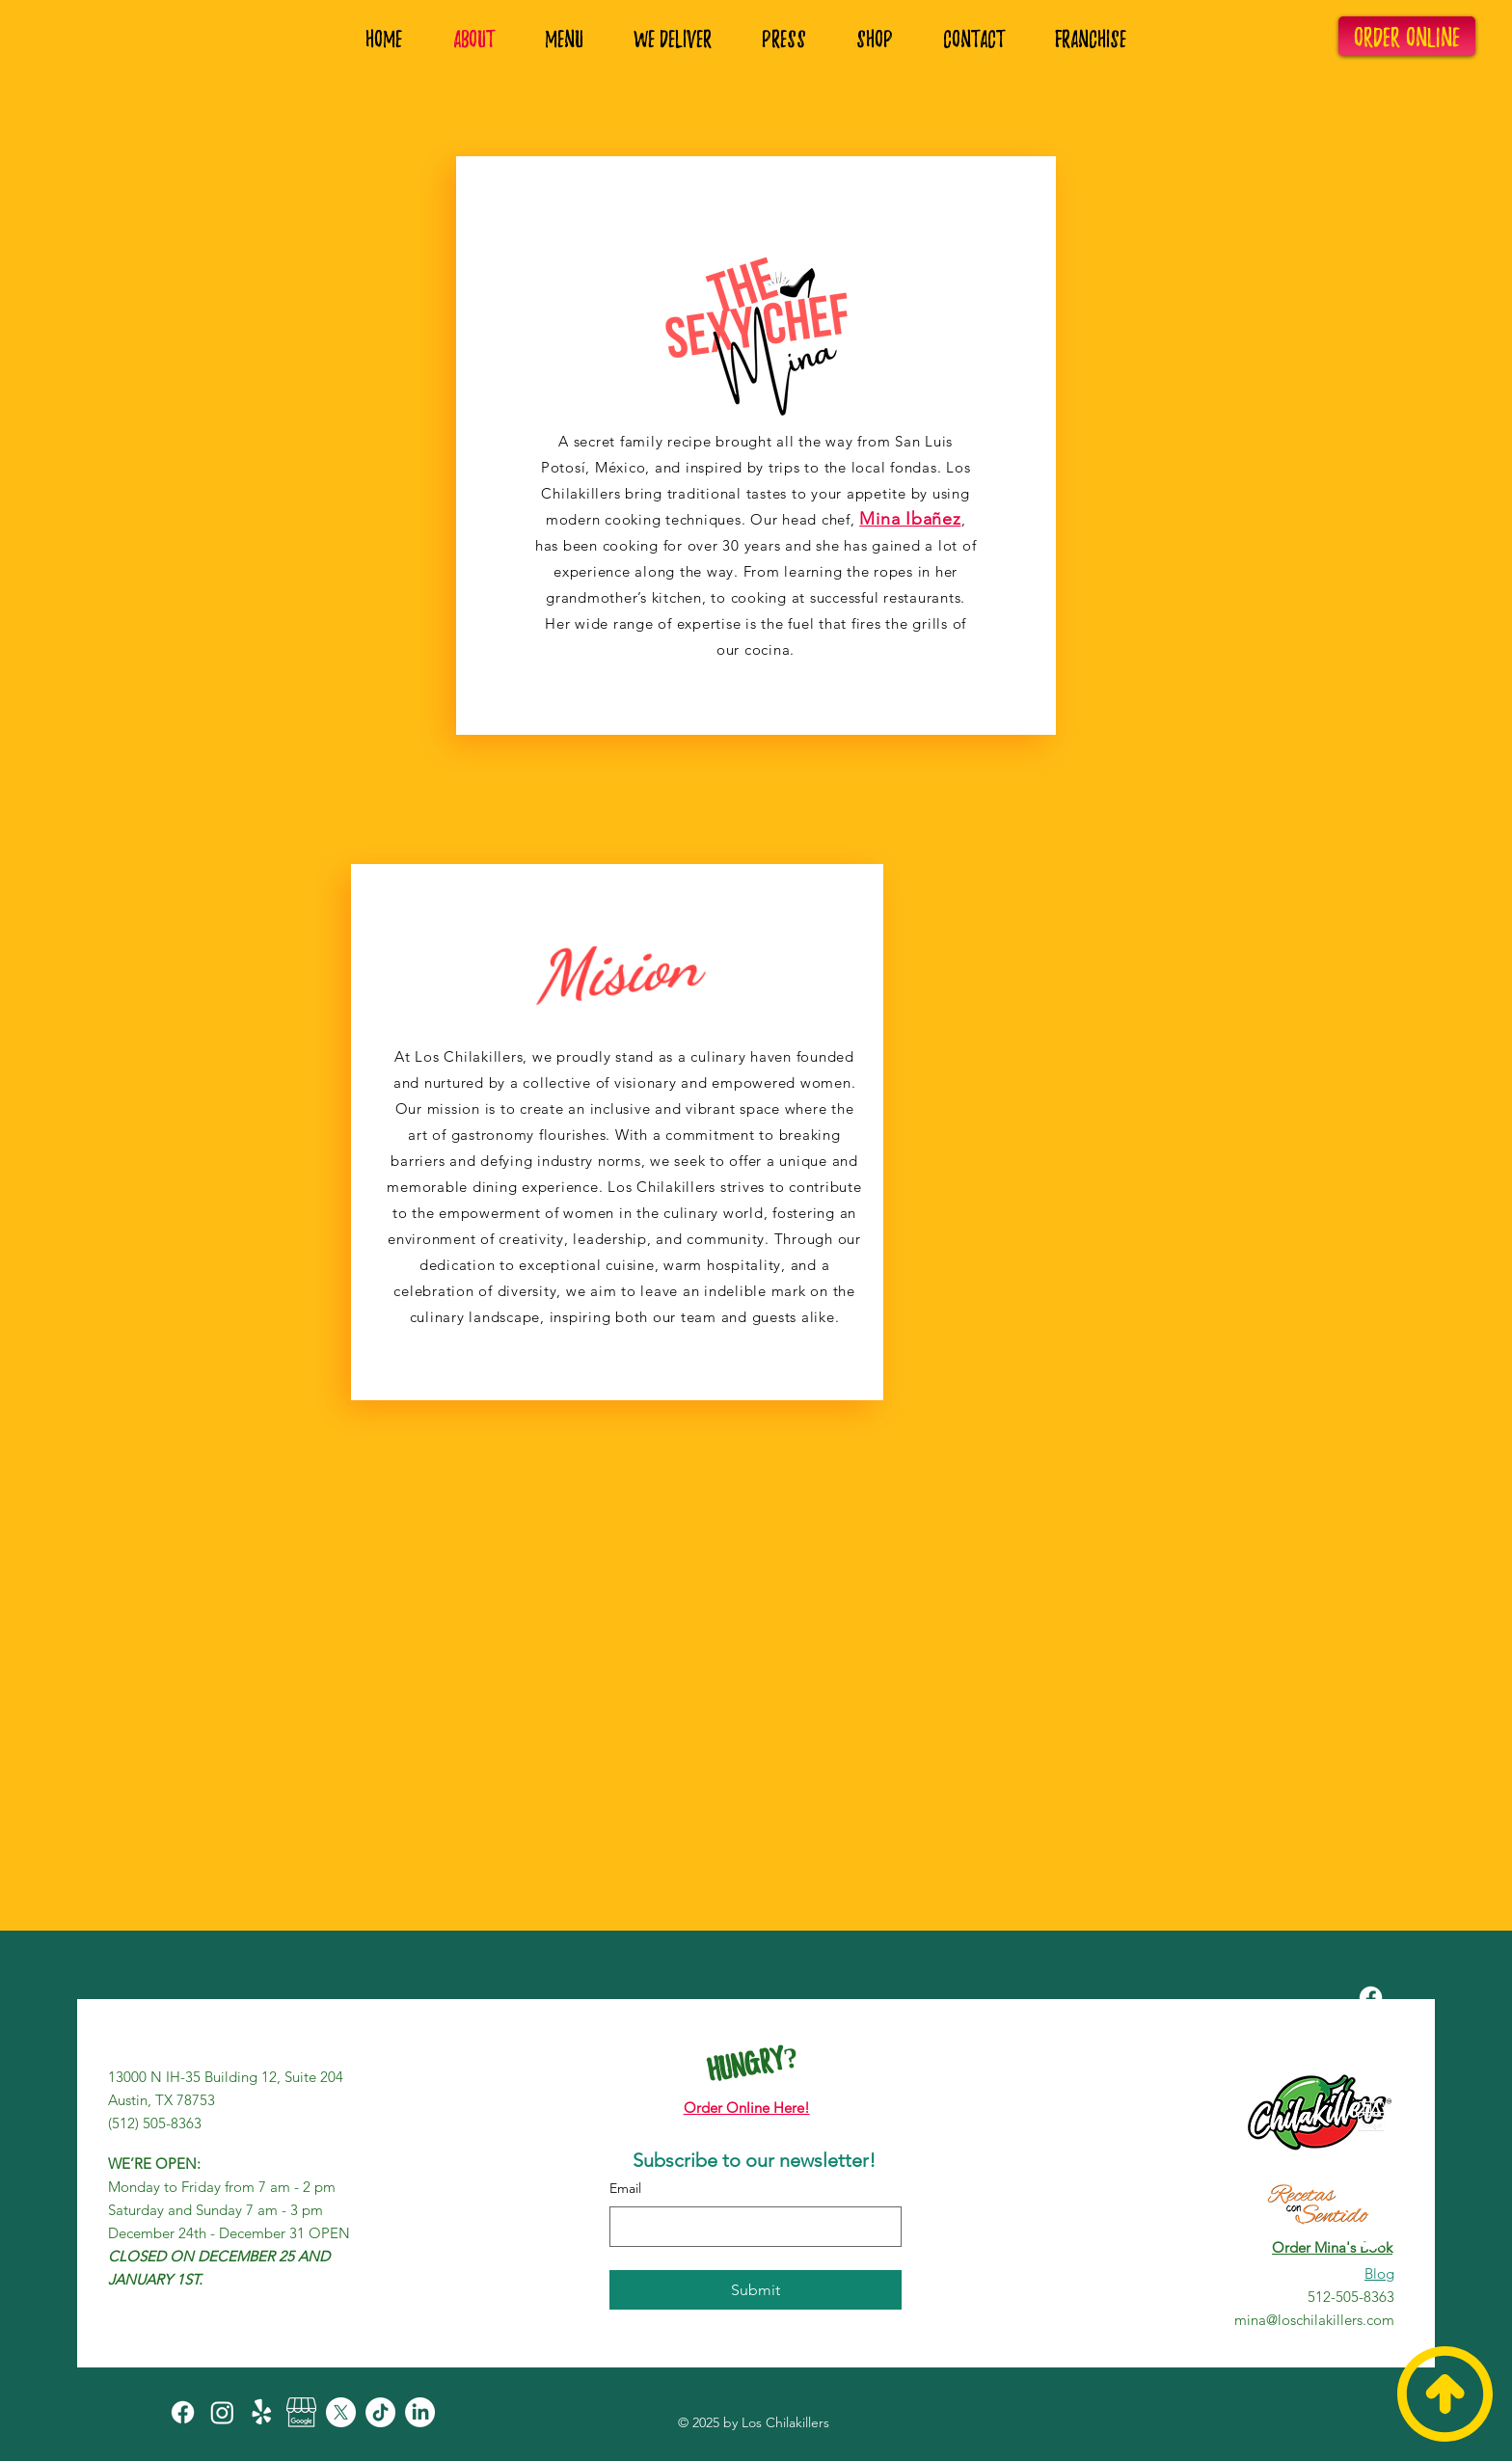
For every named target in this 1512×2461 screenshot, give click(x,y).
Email (625, 2188)
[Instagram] (1371, 2037)
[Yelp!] (1371, 2077)
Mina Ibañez (909, 518)
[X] (1371, 2156)
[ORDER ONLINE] (1406, 36)
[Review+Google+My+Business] (1371, 2116)
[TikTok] (1371, 2195)
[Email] (749, 2226)
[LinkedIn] (1371, 2235)
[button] (1100, 39)
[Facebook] (1371, 1998)
